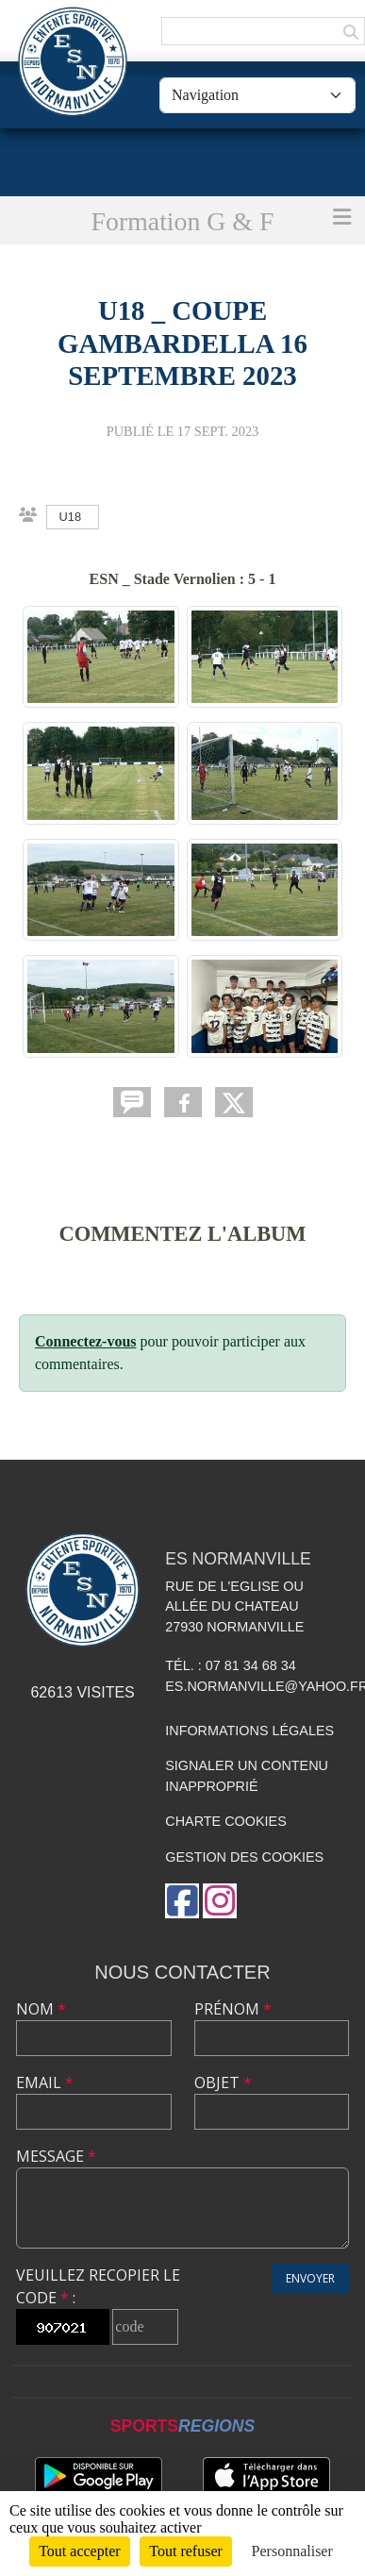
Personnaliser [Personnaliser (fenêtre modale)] (292, 2551)
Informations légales (249, 1730)
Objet (223, 2082)
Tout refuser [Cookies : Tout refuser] (186, 2551)
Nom (41, 2009)
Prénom (233, 2009)
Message (56, 2156)
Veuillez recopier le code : (98, 2286)
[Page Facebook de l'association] (182, 1900)
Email (45, 2082)
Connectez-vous (86, 1341)
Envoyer (310, 2278)
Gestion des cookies (244, 1857)
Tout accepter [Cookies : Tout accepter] (79, 2551)
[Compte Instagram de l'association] (220, 1900)
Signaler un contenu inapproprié (246, 1776)
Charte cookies (225, 1821)
